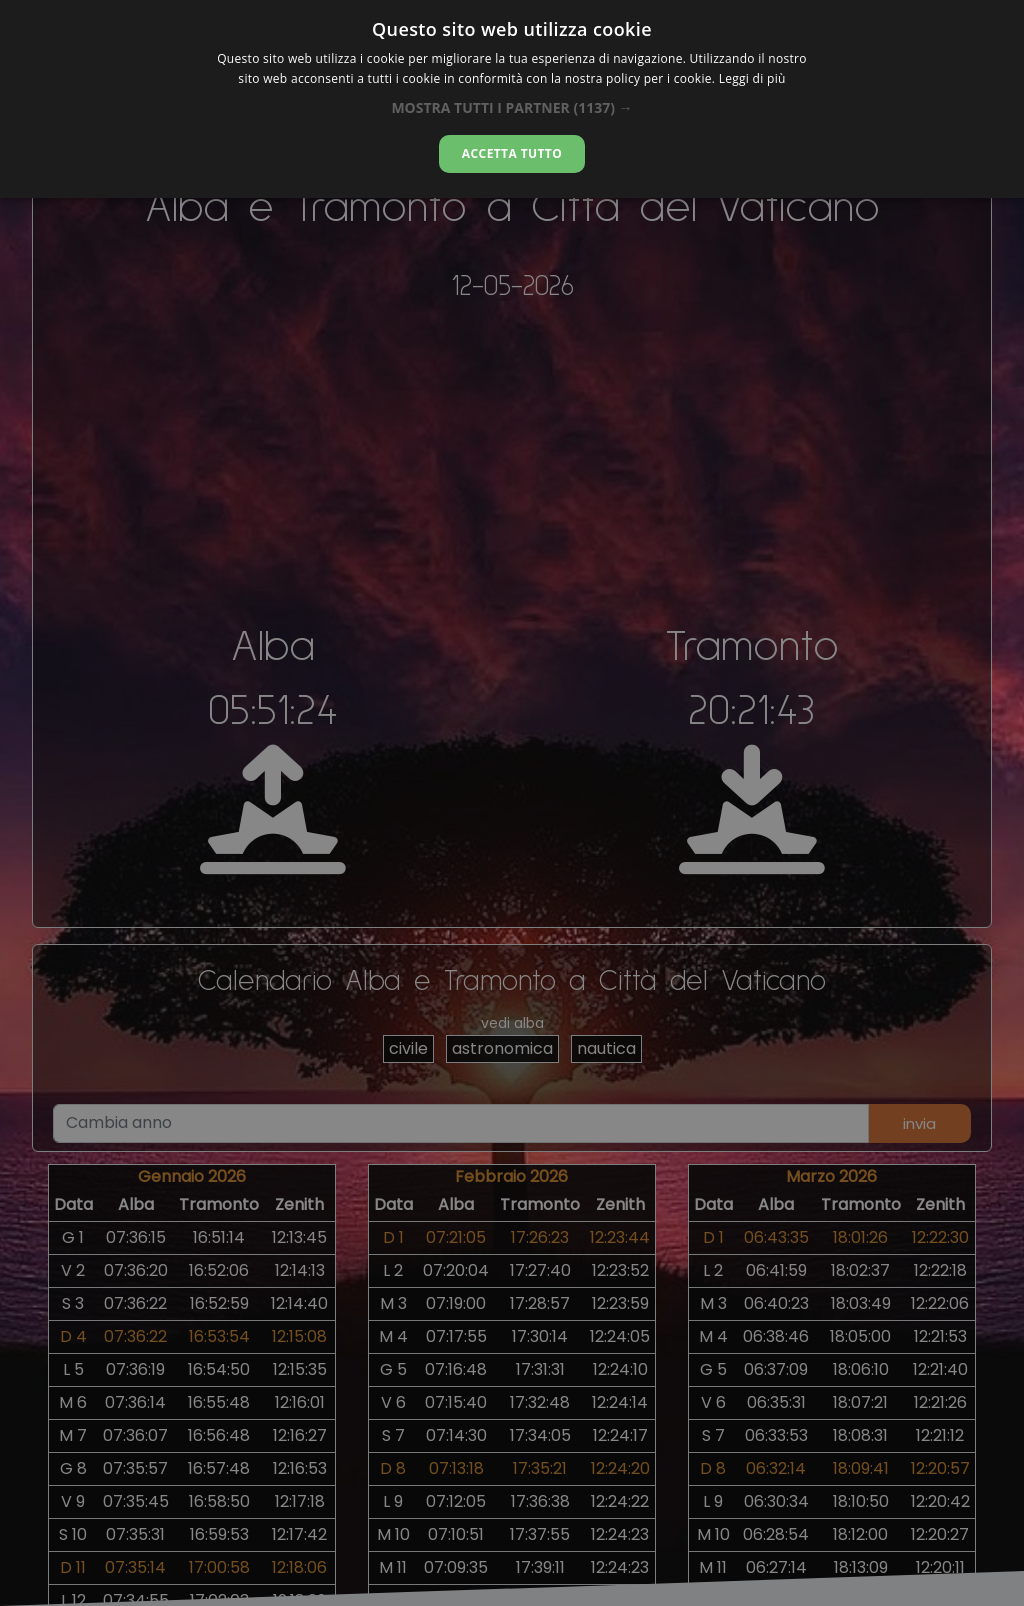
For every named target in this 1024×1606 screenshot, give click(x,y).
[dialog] (512, 99)
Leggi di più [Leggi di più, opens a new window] (752, 78)
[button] (511, 107)
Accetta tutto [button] (512, 153)
